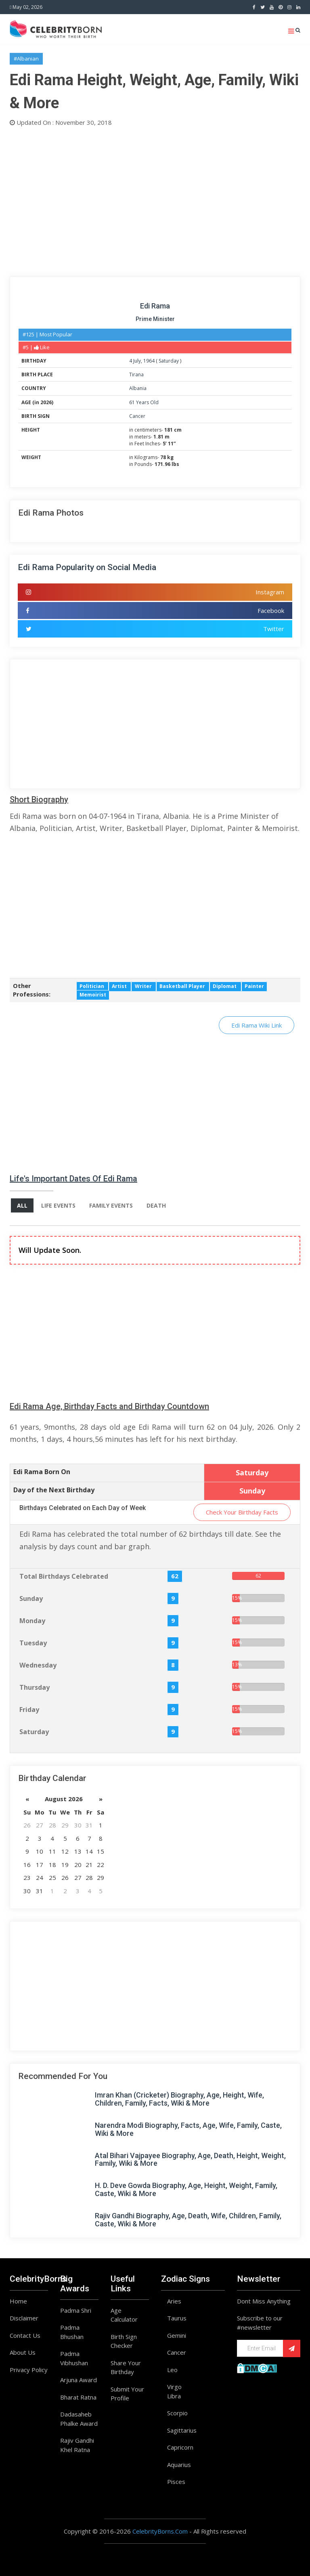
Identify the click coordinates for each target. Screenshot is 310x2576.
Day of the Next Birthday (53, 1489)
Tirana (136, 374)
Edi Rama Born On (41, 1471)
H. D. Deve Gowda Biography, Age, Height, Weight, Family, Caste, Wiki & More (186, 2189)
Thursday (34, 1687)
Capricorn (180, 2447)
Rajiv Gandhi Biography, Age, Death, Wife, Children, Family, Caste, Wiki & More (188, 2219)
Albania (138, 388)
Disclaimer (24, 2318)
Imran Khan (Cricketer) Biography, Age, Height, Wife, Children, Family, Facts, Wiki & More (179, 2099)
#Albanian (26, 58)
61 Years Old (144, 402)
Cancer (137, 416)
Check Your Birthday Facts (242, 1512)
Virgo (174, 2387)
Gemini (176, 2335)
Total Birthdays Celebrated (63, 1576)
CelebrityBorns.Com (160, 2531)
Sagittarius (182, 2430)
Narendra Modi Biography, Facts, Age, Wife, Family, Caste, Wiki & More (188, 2129)
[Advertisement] (155, 199)
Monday (32, 1620)
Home (18, 2301)
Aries (174, 2301)
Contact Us (25, 2335)
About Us (23, 2352)
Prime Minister (155, 319)
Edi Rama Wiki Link (256, 1025)
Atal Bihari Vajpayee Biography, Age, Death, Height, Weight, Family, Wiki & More (190, 2159)
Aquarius (179, 2465)
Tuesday (33, 1642)
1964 (149, 360)
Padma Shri (75, 2310)
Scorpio (177, 2413)
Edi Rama (155, 306)
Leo (172, 2370)
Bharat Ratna (78, 2397)
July (137, 360)
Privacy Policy (29, 2370)
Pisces (176, 2481)
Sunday (31, 1598)
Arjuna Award (78, 2380)
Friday (29, 1709)
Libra (174, 2396)
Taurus (176, 2318)
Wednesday (38, 1665)
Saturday (169, 360)
